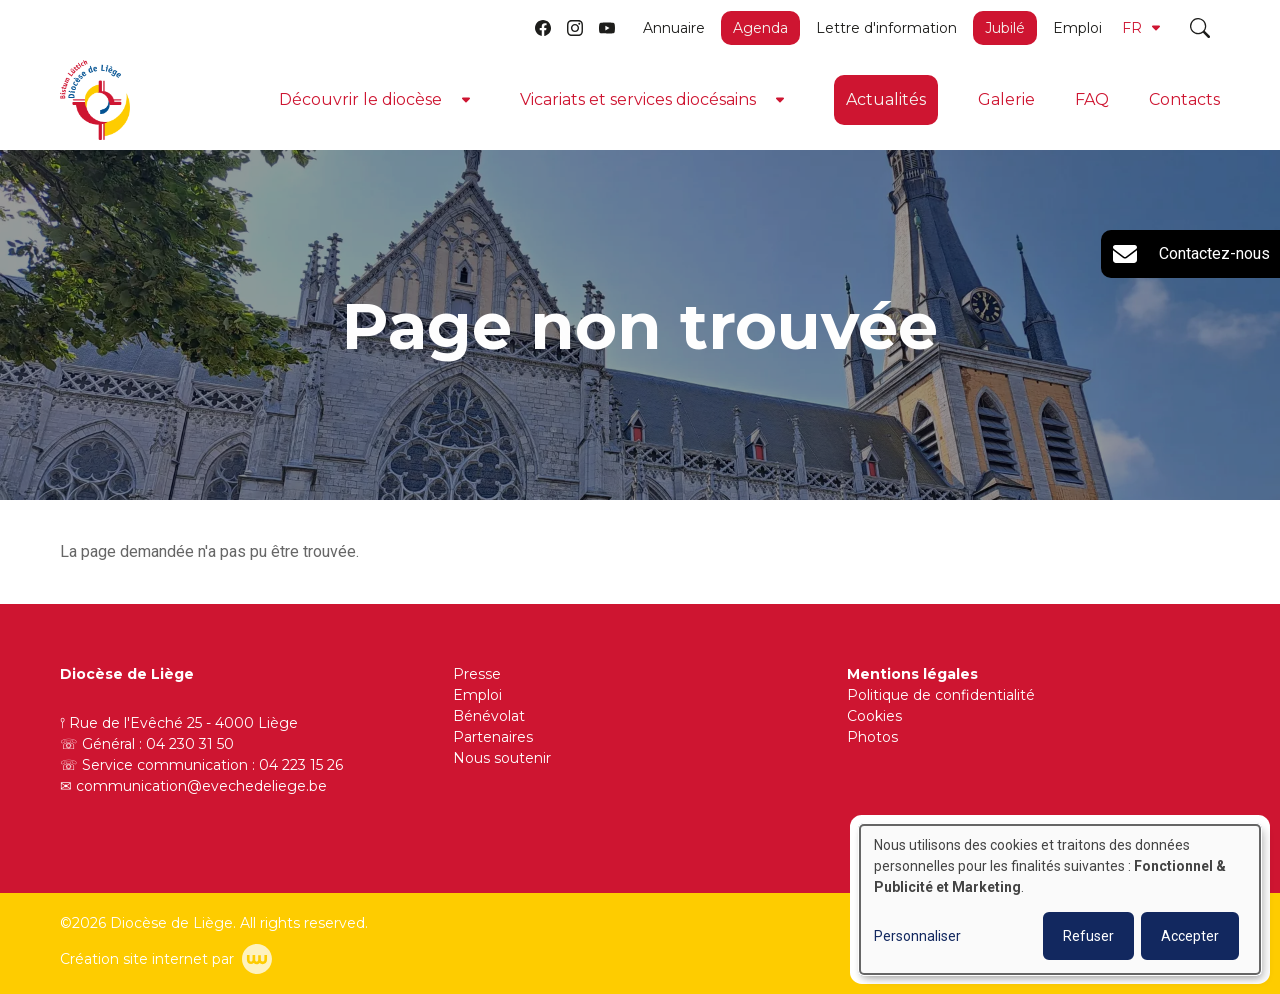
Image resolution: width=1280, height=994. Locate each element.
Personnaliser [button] (917, 936)
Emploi (1077, 28)
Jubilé (1005, 28)
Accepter (1190, 936)
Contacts (1184, 99)
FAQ (1092, 99)
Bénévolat (489, 716)
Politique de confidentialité (941, 695)
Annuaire (674, 28)
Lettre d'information (886, 28)
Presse (477, 674)
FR (1141, 28)
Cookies (874, 716)
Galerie (1006, 99)
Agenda (760, 28)
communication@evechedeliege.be (201, 786)
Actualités (886, 99)
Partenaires (493, 737)
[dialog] (1060, 899)
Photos (872, 737)
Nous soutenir (502, 758)
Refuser (1088, 936)
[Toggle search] (1200, 28)
